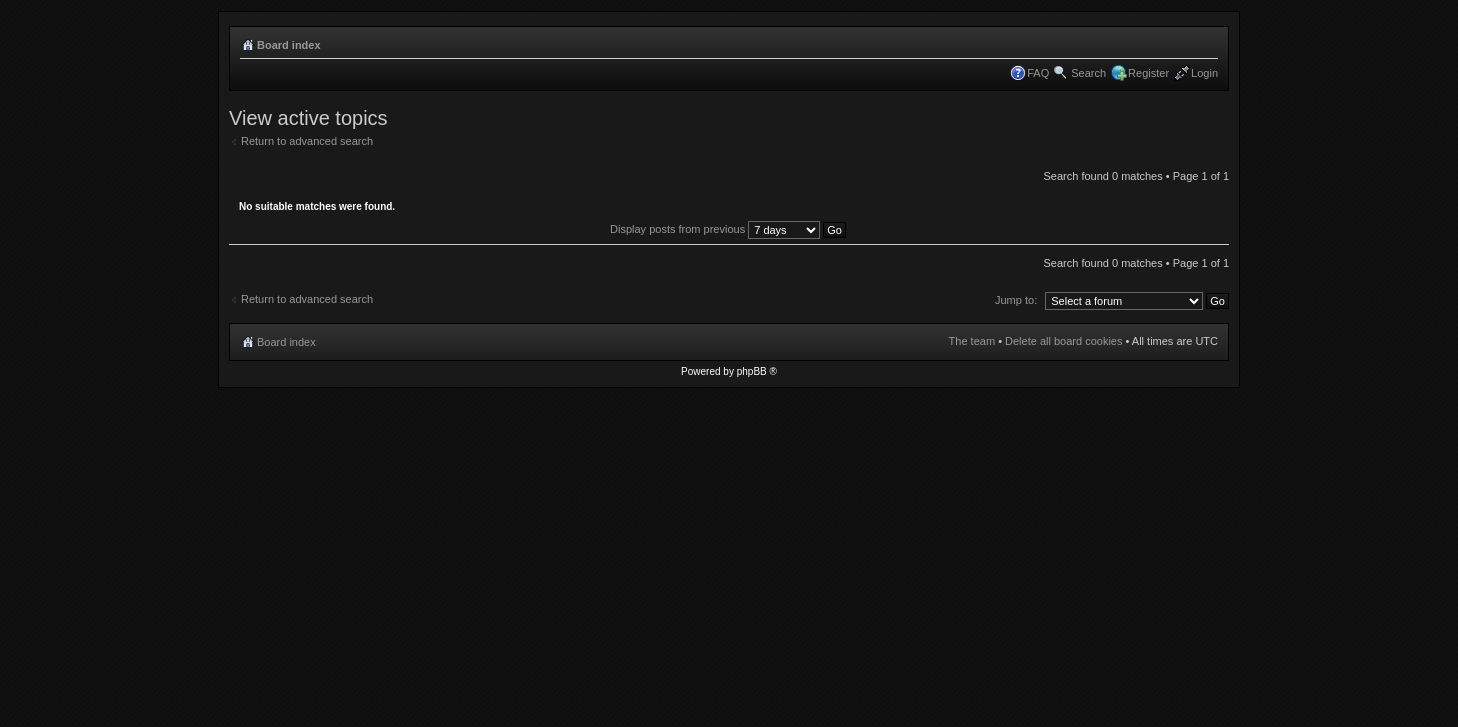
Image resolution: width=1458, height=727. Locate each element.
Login (1204, 73)
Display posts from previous (728, 229)
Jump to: (1016, 300)
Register (1148, 73)
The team (972, 341)
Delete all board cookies (1063, 341)
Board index (289, 45)
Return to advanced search (307, 141)
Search (1088, 73)
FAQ (1038, 73)
